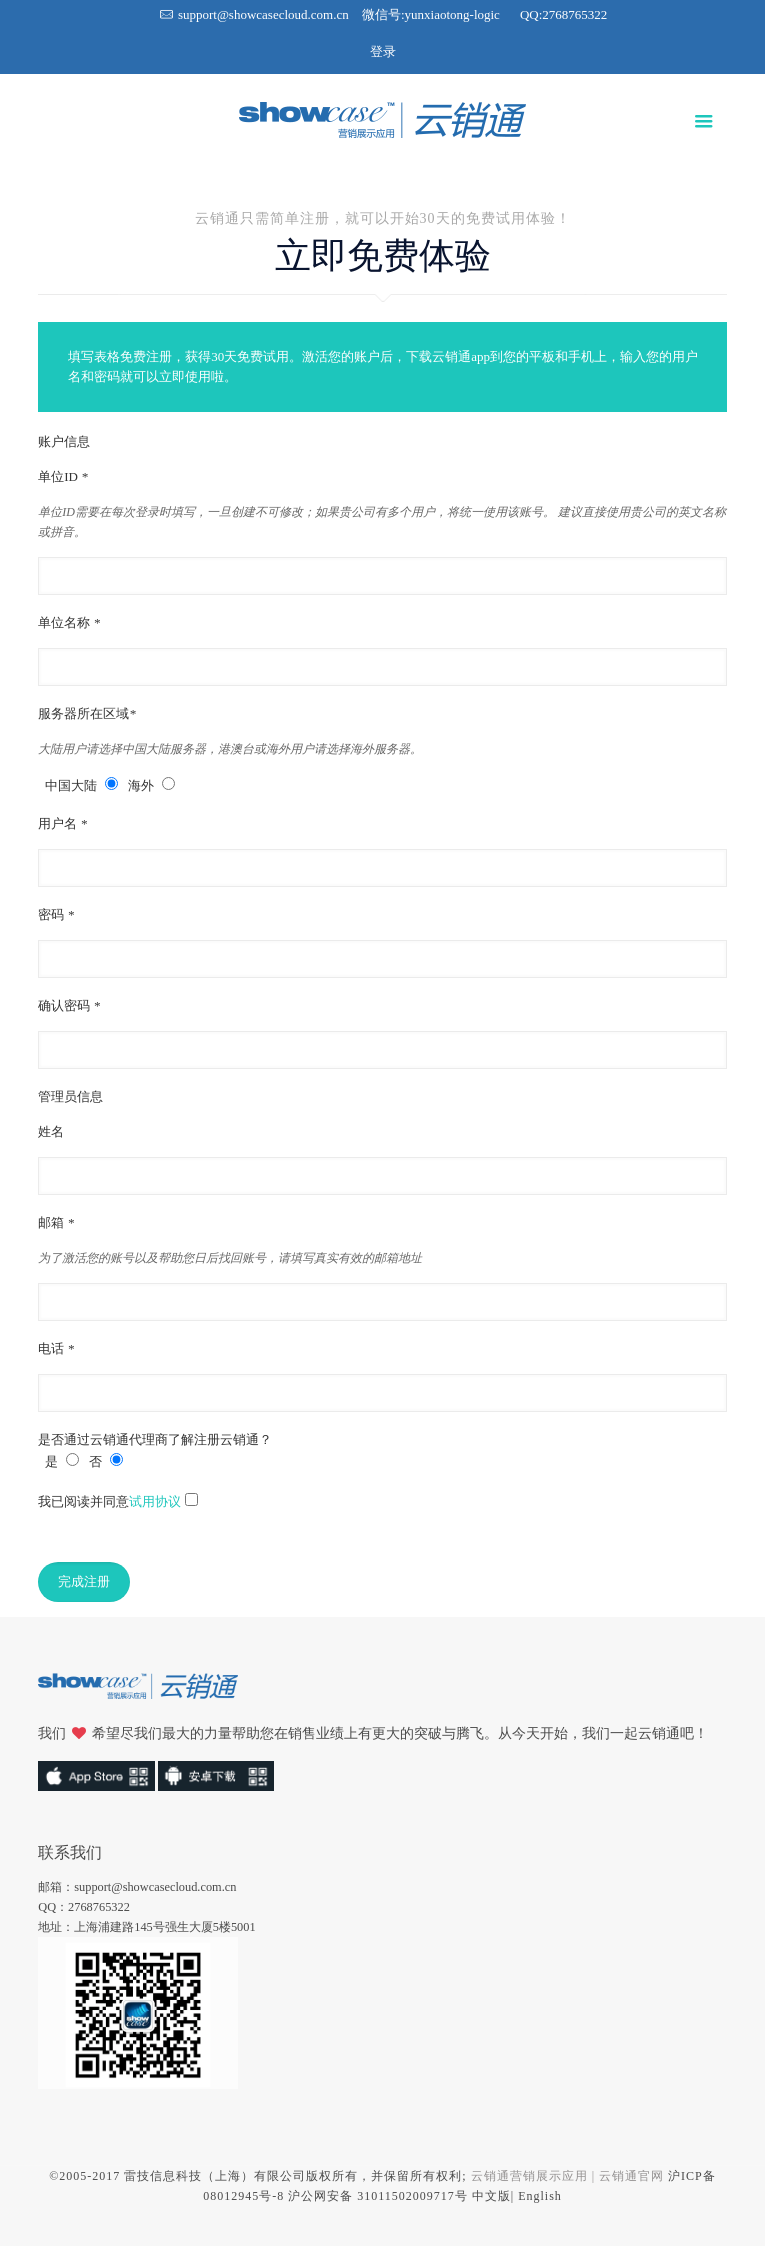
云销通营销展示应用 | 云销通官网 (567, 2176)
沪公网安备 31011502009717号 (378, 2196)
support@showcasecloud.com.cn (263, 14)
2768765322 (574, 14)
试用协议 (155, 1501)
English (540, 2196)
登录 (383, 51)
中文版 (491, 2196)
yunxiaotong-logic (452, 14)
